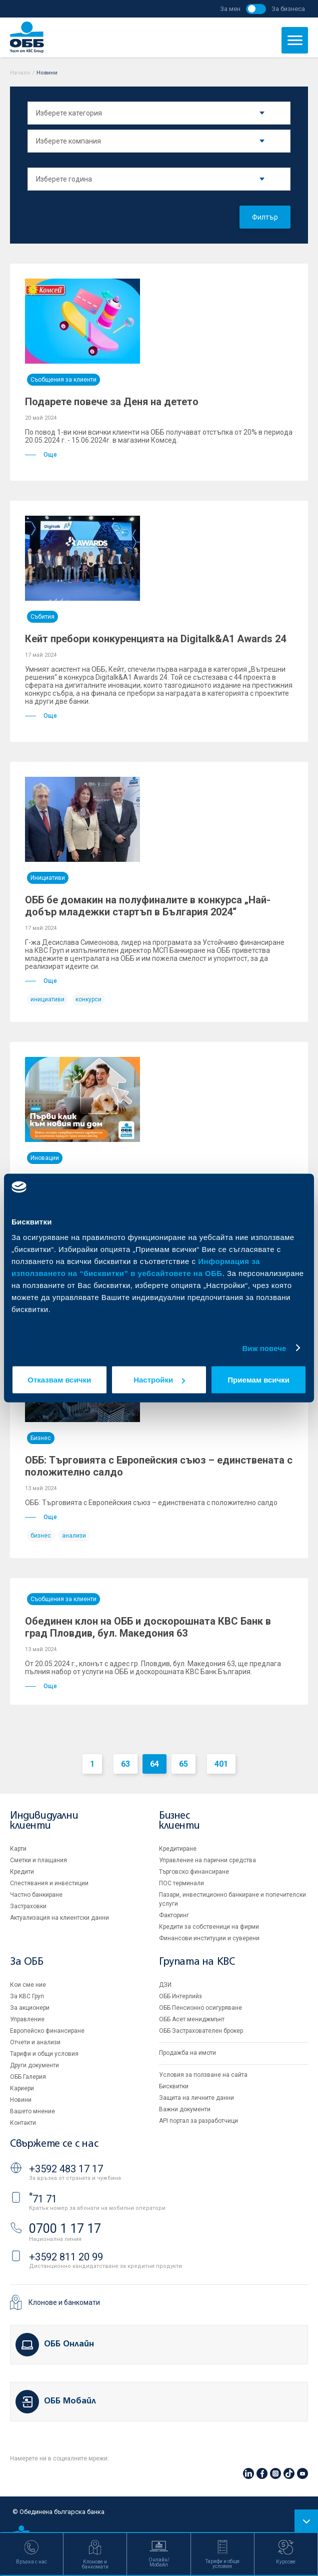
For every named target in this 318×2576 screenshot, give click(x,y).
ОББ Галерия (28, 2076)
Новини (21, 2099)
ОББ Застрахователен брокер (201, 2030)
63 (125, 1764)
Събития (42, 616)
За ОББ (27, 1962)
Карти (18, 1848)
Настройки (159, 1380)
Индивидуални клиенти (44, 1821)
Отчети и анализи (35, 2042)
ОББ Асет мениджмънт (191, 2019)
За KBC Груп (27, 1996)
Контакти (23, 2122)
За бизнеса (288, 9)
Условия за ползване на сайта (203, 2074)
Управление (27, 2019)
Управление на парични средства (207, 1860)
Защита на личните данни (196, 2097)
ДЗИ (165, 1984)
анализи (74, 1535)
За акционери (30, 2007)
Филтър (265, 217)
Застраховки (28, 1906)
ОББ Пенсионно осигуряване (200, 2007)
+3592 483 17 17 (66, 2169)
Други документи (34, 2065)
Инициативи (47, 877)
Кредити (22, 1871)
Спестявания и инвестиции (49, 1883)
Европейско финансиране (47, 2030)
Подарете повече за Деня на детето (111, 402)
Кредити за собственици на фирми (209, 1926)
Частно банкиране (36, 1894)
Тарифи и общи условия (44, 2053)
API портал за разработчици (198, 2120)
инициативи (47, 999)
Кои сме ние (28, 1984)
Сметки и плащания (38, 1860)
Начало (20, 73)
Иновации (44, 1157)
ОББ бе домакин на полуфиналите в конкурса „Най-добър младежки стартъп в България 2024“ (147, 906)
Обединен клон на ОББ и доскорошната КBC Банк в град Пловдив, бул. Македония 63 (148, 1627)
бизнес (40, 1535)
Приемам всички (259, 1380)
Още (41, 454)
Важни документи (184, 2109)
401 (221, 1764)
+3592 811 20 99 (66, 2257)
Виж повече (264, 1348)
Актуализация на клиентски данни (59, 1917)
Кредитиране (177, 1848)
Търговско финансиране (194, 1871)
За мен (230, 9)
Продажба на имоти (187, 2052)
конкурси (89, 999)
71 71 (43, 2199)
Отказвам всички (59, 1380)
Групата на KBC (196, 1962)
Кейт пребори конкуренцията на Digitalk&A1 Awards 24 (155, 639)
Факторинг (174, 1915)
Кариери (22, 2088)
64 (154, 1764)
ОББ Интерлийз (180, 1996)
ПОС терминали (181, 1883)
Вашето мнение (32, 2111)
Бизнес (40, 1438)
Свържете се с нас (54, 2144)
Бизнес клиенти (179, 1821)
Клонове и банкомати (64, 2302)
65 (183, 1764)
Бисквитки (173, 2086)
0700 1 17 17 (65, 2228)
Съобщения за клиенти (63, 379)
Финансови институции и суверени (209, 1938)
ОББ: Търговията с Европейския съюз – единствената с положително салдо (158, 1466)
